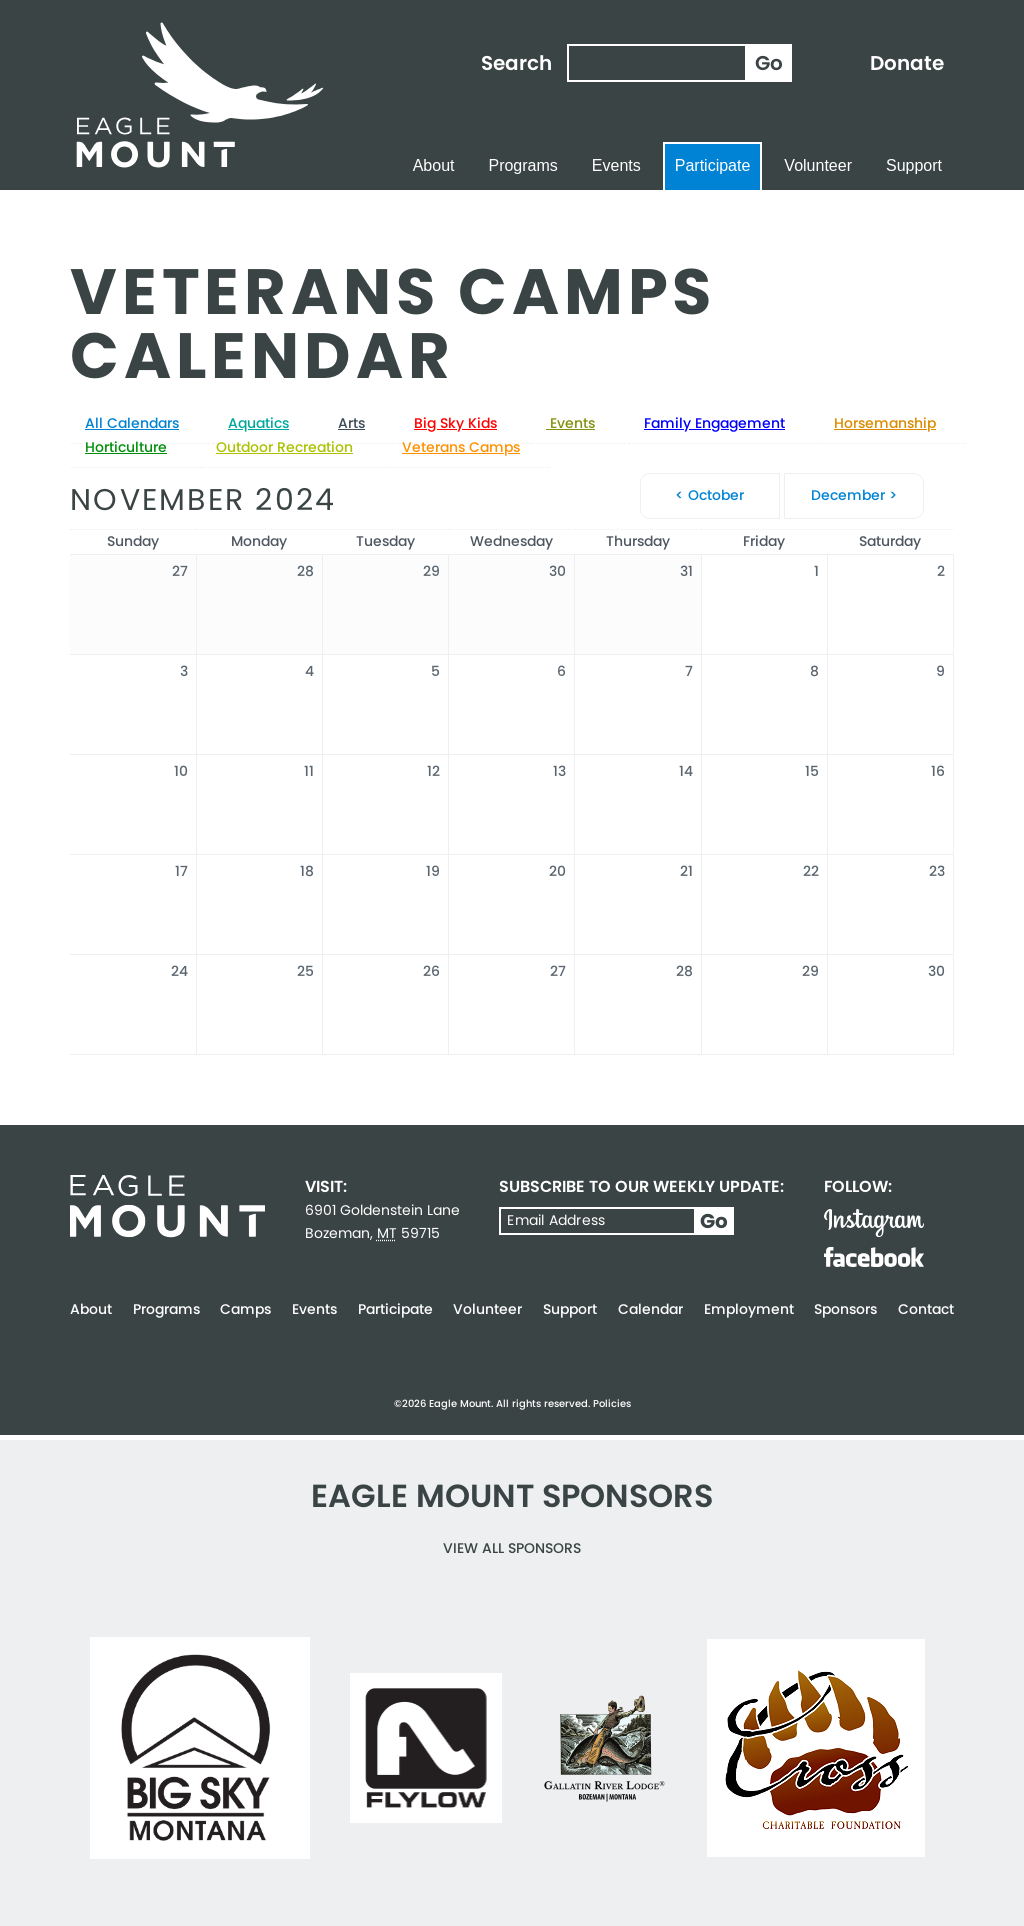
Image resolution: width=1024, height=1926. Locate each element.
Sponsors (845, 1309)
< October (709, 495)
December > (854, 495)
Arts (351, 423)
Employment (749, 1309)
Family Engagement (714, 423)
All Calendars (132, 423)
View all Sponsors (512, 1548)
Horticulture (126, 447)
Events (616, 165)
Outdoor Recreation (284, 447)
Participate (713, 165)
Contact (926, 1309)
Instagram (874, 1223)
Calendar (650, 1309)
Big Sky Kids (455, 423)
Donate (907, 63)
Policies (612, 1403)
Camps (245, 1309)
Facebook (874, 1257)
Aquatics (258, 423)
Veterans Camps (461, 447)
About (434, 165)
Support (914, 165)
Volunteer (818, 165)
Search (516, 63)
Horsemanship (885, 423)
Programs (522, 165)
